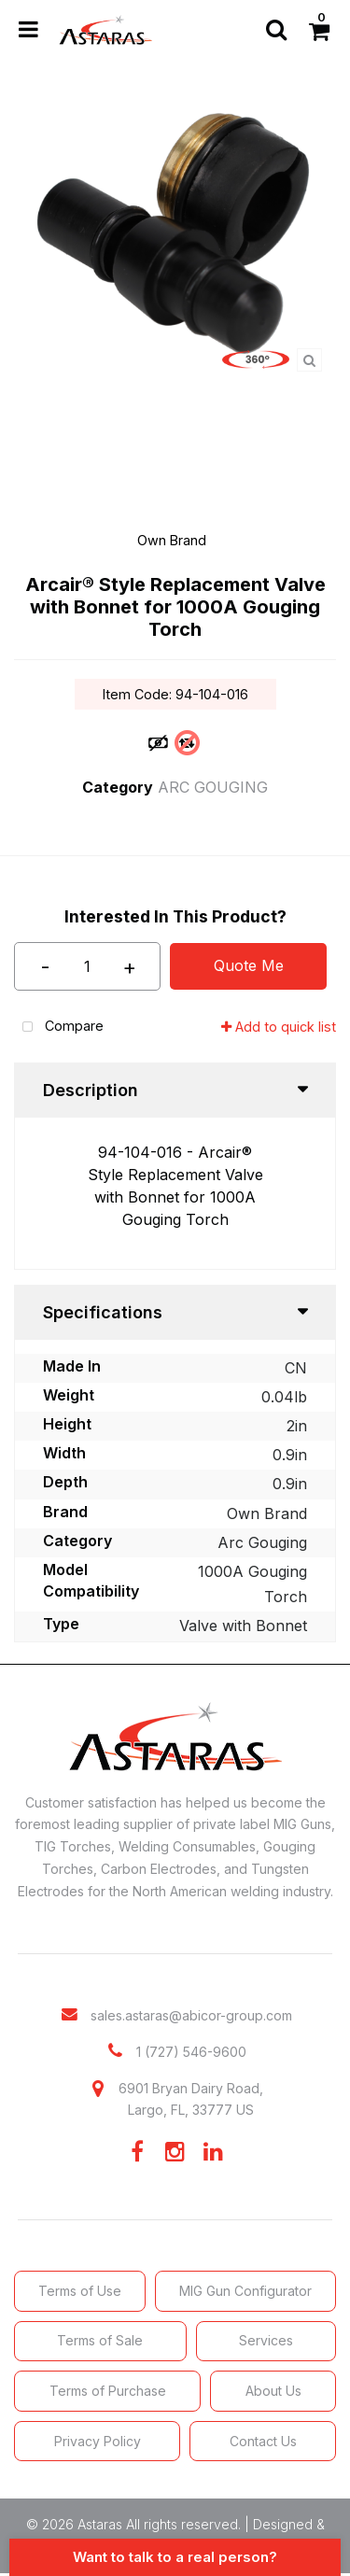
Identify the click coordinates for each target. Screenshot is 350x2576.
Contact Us (263, 2441)
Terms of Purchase (107, 2391)
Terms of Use (79, 2291)
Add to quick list (278, 1027)
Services (266, 2340)
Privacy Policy (97, 2441)
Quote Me (249, 965)
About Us (273, 2391)
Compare (59, 1027)
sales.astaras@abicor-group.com (191, 2015)
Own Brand (171, 540)
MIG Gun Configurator (245, 2291)
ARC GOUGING (213, 787)
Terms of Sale (100, 2340)
